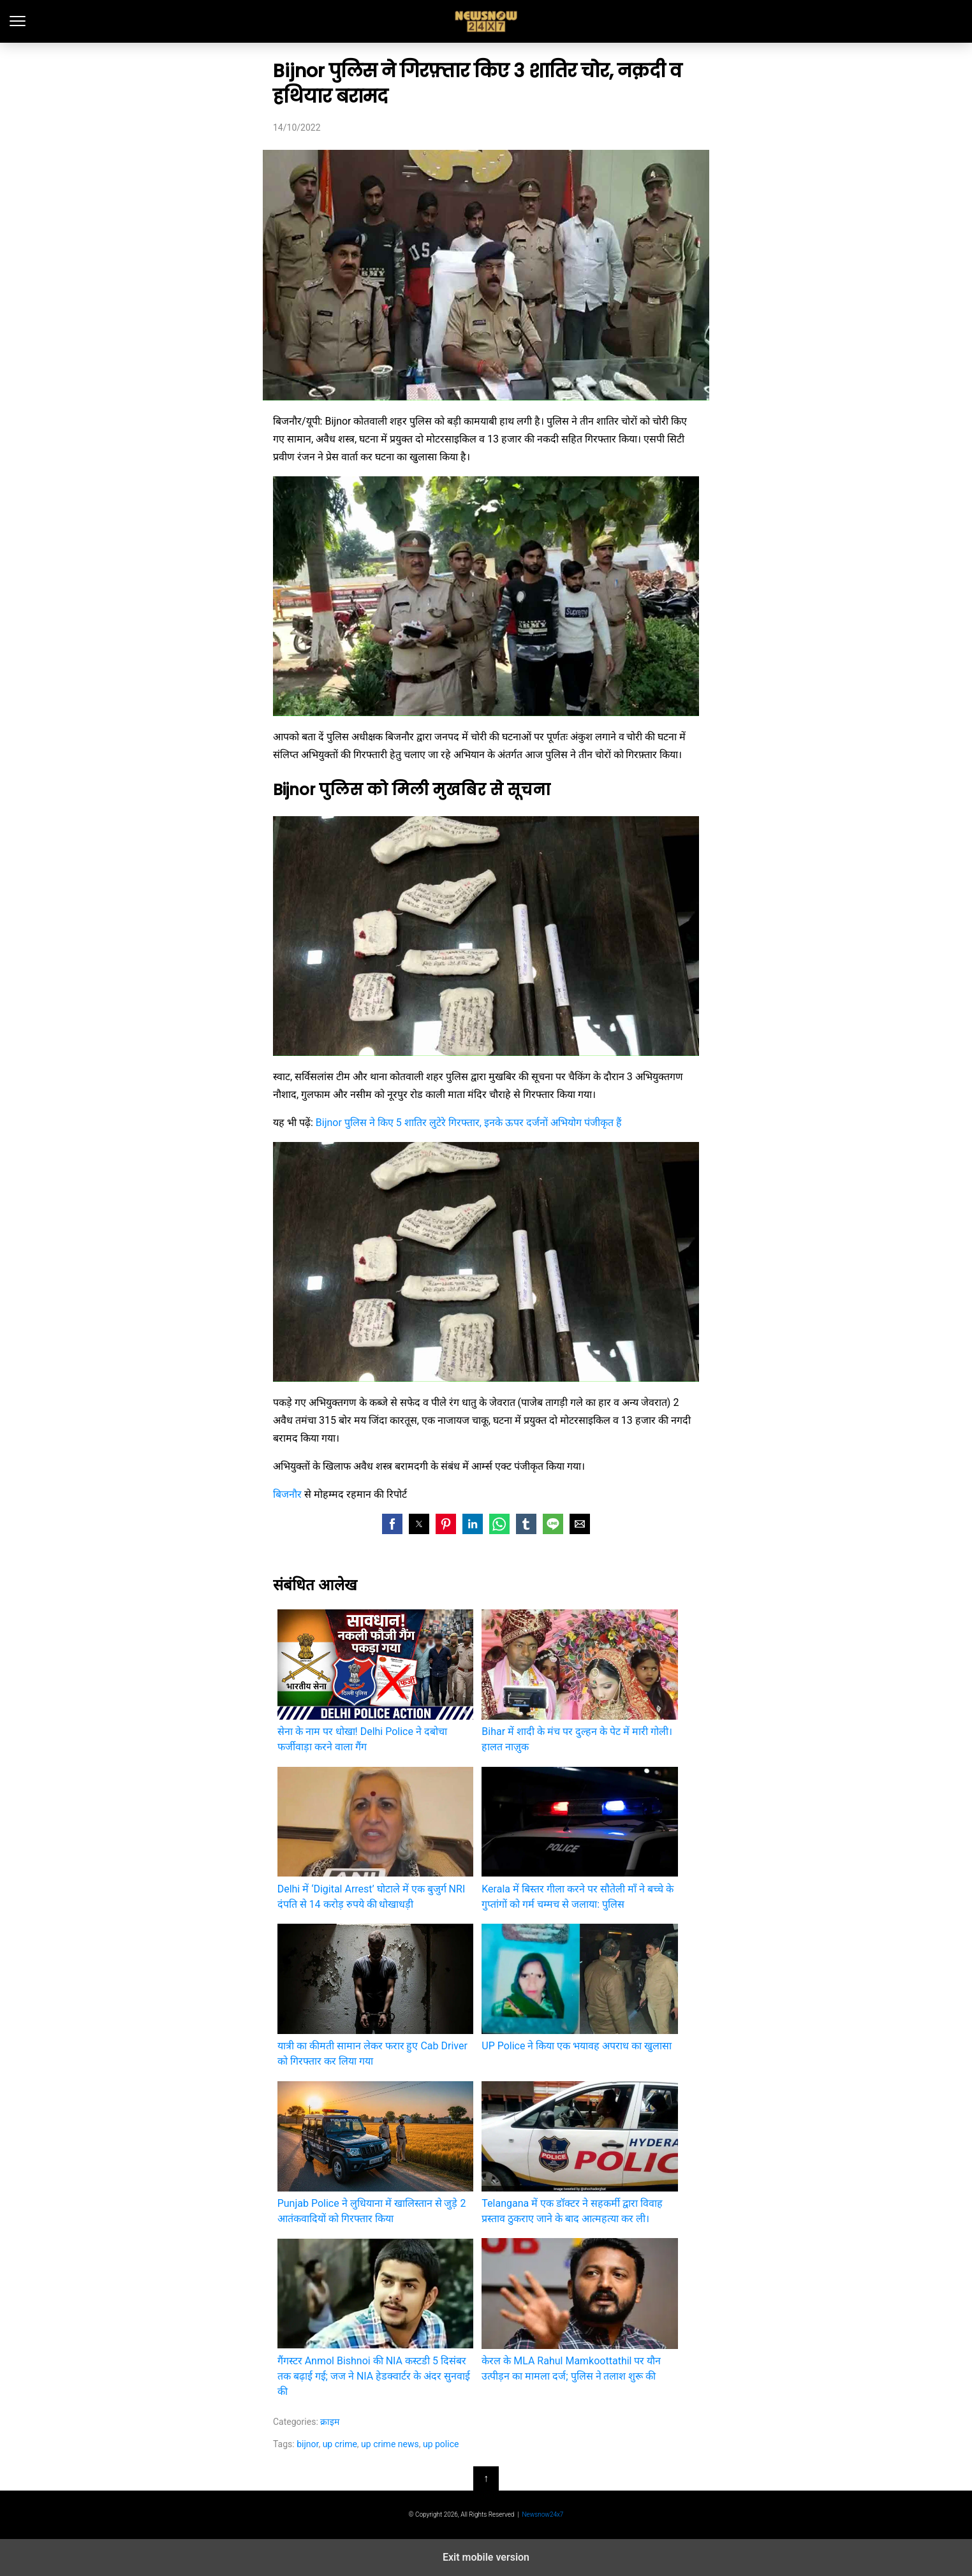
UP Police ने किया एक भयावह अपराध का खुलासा (579, 1988)
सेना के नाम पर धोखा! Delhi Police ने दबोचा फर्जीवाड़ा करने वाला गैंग (375, 1681)
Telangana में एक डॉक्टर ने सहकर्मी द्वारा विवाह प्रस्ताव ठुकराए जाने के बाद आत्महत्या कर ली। (579, 2153)
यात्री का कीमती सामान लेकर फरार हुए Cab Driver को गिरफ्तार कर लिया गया (375, 1995)
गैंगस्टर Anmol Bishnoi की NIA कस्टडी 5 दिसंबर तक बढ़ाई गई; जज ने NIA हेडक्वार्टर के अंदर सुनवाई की (375, 2317)
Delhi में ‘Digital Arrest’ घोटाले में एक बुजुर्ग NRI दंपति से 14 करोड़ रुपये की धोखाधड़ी (375, 1838)
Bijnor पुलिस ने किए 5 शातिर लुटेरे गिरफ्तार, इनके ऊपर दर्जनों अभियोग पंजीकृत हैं (469, 1122)
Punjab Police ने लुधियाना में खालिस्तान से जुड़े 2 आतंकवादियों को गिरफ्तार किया (375, 2153)
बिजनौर (287, 1494)
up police (441, 2444)
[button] (392, 1524)
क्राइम (329, 2422)
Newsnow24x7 (542, 2514)
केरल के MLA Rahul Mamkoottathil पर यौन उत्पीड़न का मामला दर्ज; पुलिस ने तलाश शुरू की (579, 2310)
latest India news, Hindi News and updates (486, 21)
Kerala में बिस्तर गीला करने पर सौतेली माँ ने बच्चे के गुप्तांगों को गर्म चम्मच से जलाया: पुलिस (579, 1838)
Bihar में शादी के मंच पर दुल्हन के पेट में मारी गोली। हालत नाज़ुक (579, 1681)
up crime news (390, 2444)
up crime (340, 2444)
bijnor (307, 2444)
